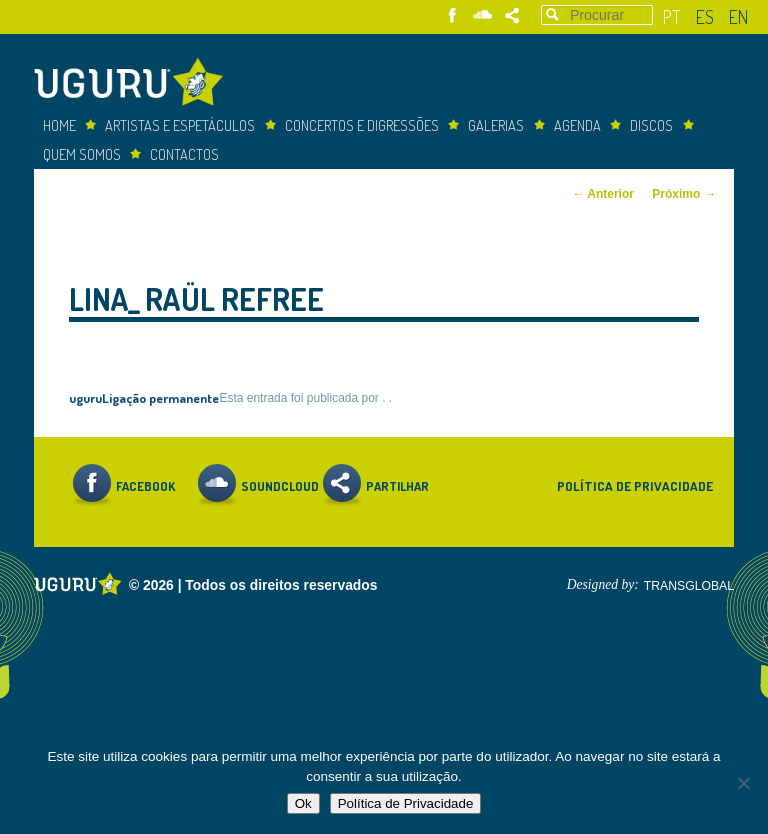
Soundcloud (482, 15)
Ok (303, 803)
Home (59, 125)
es (705, 16)
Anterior (603, 194)
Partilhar (512, 15)
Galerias (496, 125)
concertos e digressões (362, 125)
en (738, 16)
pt (672, 16)
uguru (85, 397)
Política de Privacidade (635, 485)
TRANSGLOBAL (689, 586)
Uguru (134, 84)
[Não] (743, 783)
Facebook (452, 15)
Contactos (184, 154)
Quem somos (82, 154)
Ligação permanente (160, 397)
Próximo (684, 194)
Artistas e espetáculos (180, 125)
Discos (651, 125)
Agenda (577, 125)
